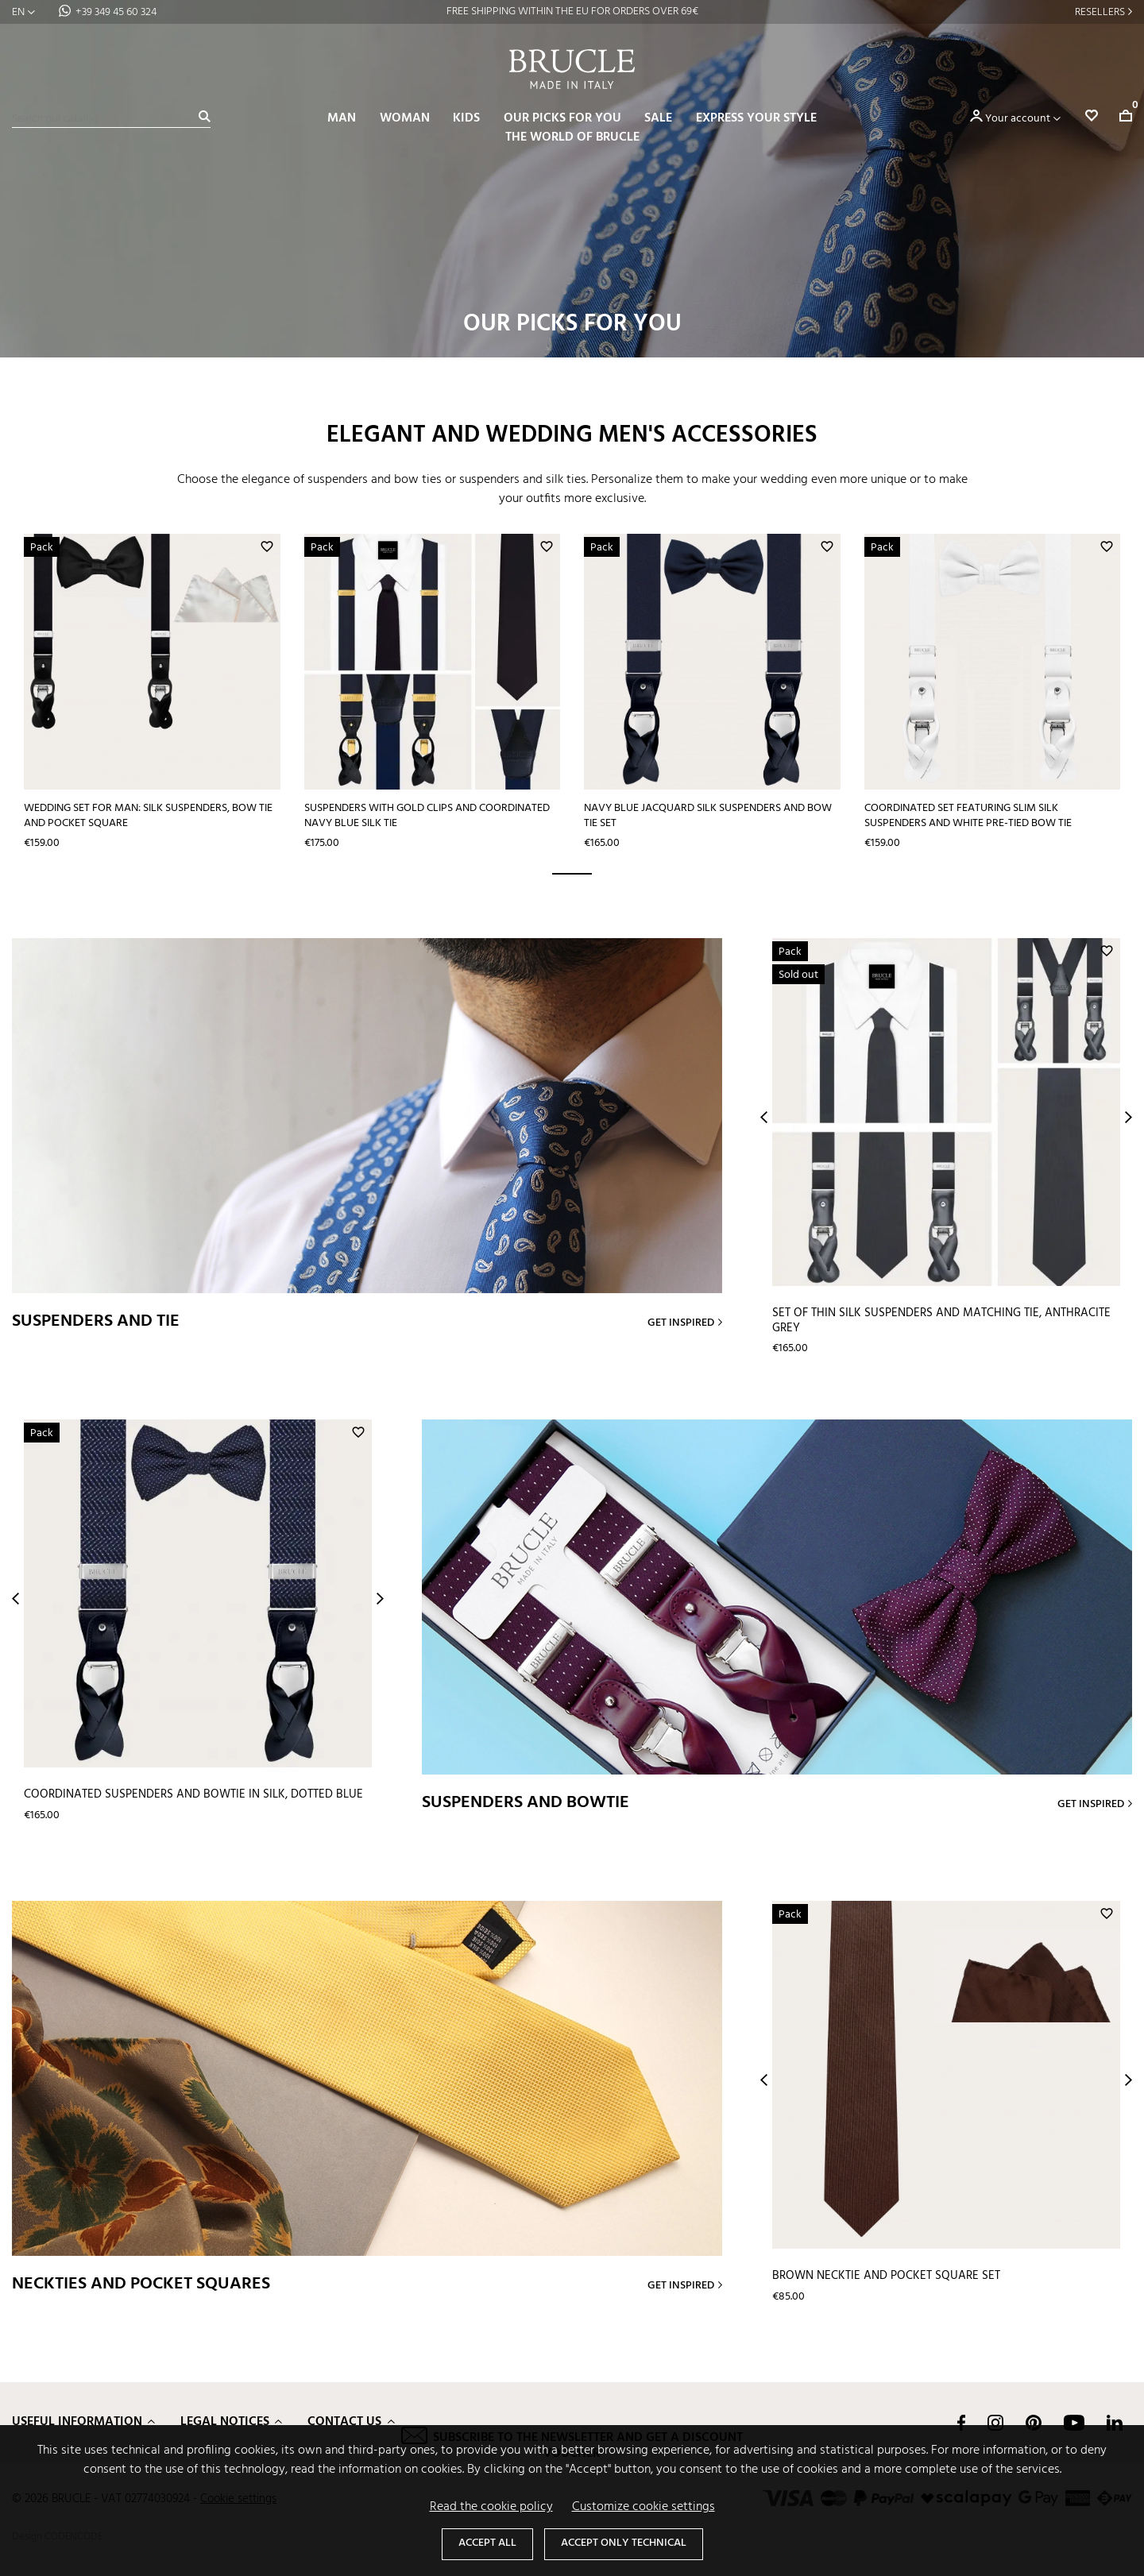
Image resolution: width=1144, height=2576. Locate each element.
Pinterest (1034, 2422)
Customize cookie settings (643, 2506)
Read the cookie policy (491, 2506)
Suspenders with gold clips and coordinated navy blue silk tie (426, 815)
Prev (763, 1116)
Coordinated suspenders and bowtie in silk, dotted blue (193, 1793)
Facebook (961, 2422)
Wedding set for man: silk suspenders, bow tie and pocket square (148, 815)
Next (1128, 1116)
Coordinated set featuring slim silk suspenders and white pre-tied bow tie (966, 815)
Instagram (995, 2422)
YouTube (1074, 2422)
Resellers (1100, 12)
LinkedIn (1115, 2422)
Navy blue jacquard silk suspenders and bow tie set (707, 815)
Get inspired (680, 1322)
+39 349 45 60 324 (116, 12)
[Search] (111, 119)
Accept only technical (623, 2543)
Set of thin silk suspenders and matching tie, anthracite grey (941, 1320)
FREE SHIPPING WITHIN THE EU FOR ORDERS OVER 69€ (572, 11)
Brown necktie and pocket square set (886, 2274)
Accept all (487, 2543)
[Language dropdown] (23, 12)
